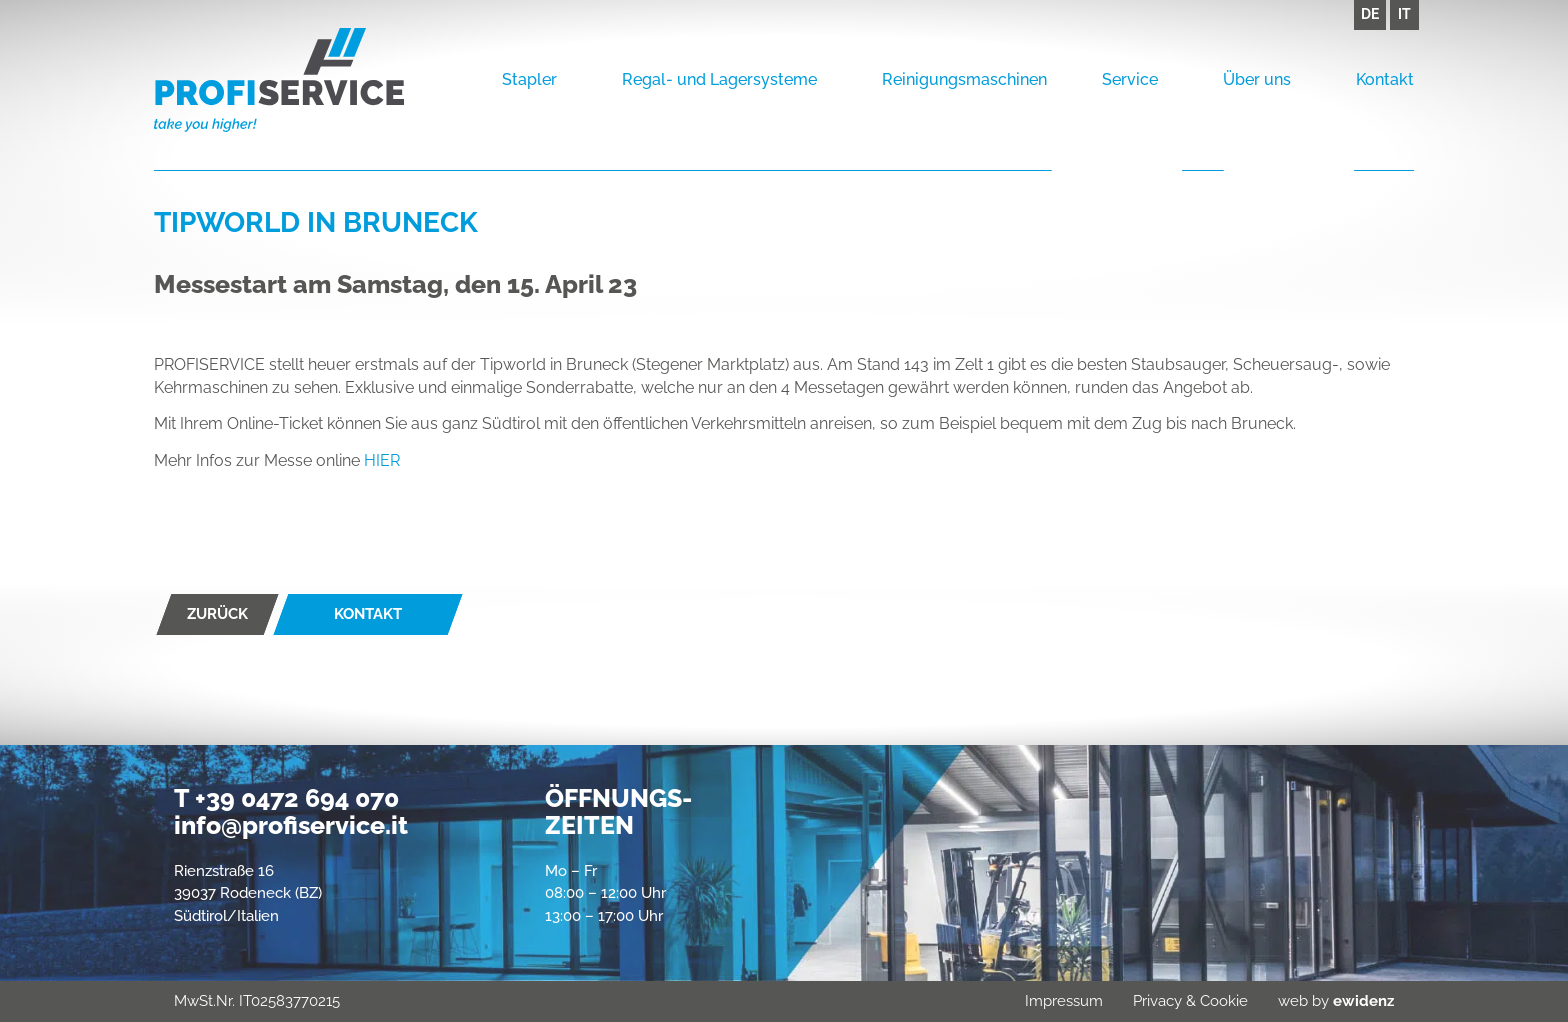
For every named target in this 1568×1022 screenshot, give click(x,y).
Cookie (1224, 1001)
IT (1404, 14)
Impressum (1064, 1001)
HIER (382, 460)
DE (1370, 14)
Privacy (1157, 1001)
